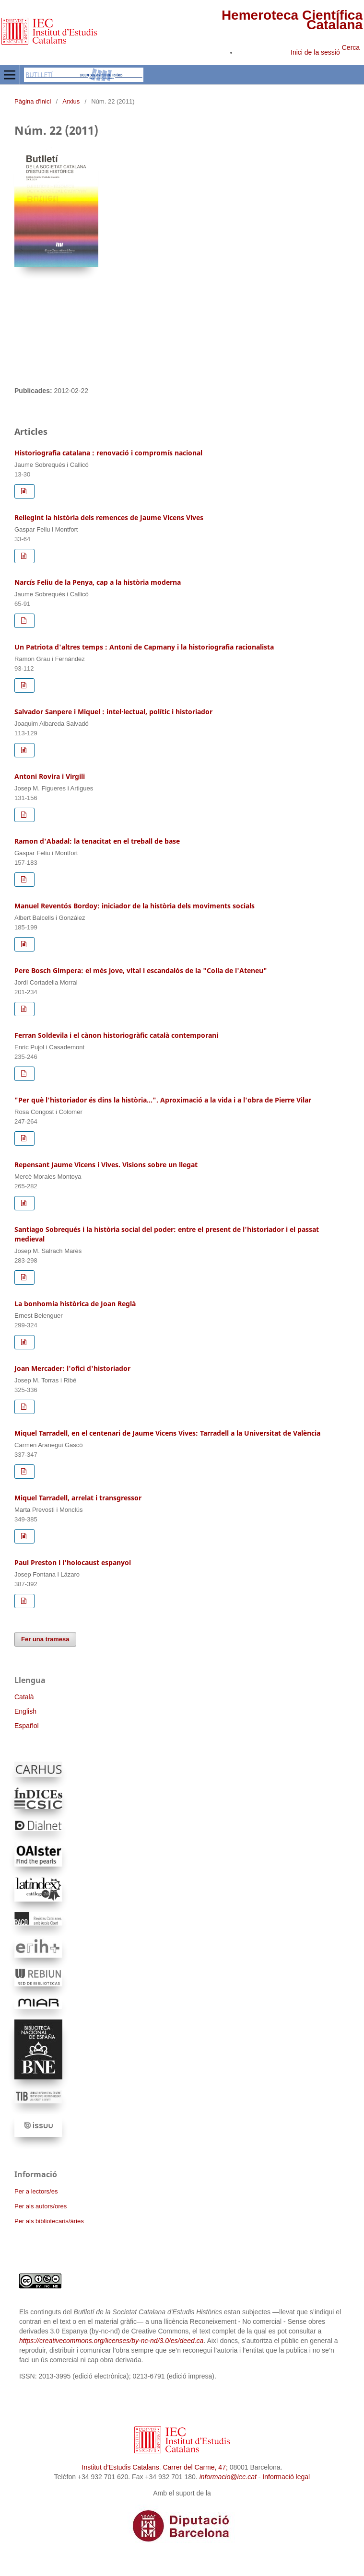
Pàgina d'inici (32, 101)
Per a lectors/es (36, 2191)
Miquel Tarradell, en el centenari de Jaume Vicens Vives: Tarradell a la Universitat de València (167, 1433)
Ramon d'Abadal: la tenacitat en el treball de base (97, 841)
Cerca (351, 47)
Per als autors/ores (40, 2206)
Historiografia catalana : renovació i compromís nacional (108, 452)
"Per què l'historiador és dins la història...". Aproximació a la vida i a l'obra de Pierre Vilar (162, 1099)
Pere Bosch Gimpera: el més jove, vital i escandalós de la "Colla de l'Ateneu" (140, 970)
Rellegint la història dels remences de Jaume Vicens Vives (108, 517)
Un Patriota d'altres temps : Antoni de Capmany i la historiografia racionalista (144, 646)
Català (24, 1697)
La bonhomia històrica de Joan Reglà (75, 1303)
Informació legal (286, 2477)
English (25, 1711)
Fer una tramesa (45, 1639)
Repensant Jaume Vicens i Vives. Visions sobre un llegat (106, 1164)
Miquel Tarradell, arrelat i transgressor (77, 1497)
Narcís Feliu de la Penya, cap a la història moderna (97, 582)
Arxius (71, 101)
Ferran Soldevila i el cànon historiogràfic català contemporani (116, 1035)
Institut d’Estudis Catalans (120, 2467)
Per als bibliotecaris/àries (49, 2221)
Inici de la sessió (315, 52)
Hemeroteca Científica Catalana (292, 20)
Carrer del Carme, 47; (195, 2467)
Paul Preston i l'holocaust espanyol (72, 1562)
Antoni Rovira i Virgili (49, 776)
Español (26, 1725)
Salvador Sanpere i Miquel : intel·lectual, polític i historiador (113, 711)
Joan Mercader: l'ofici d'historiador (72, 1368)
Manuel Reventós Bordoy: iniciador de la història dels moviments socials (134, 905)
